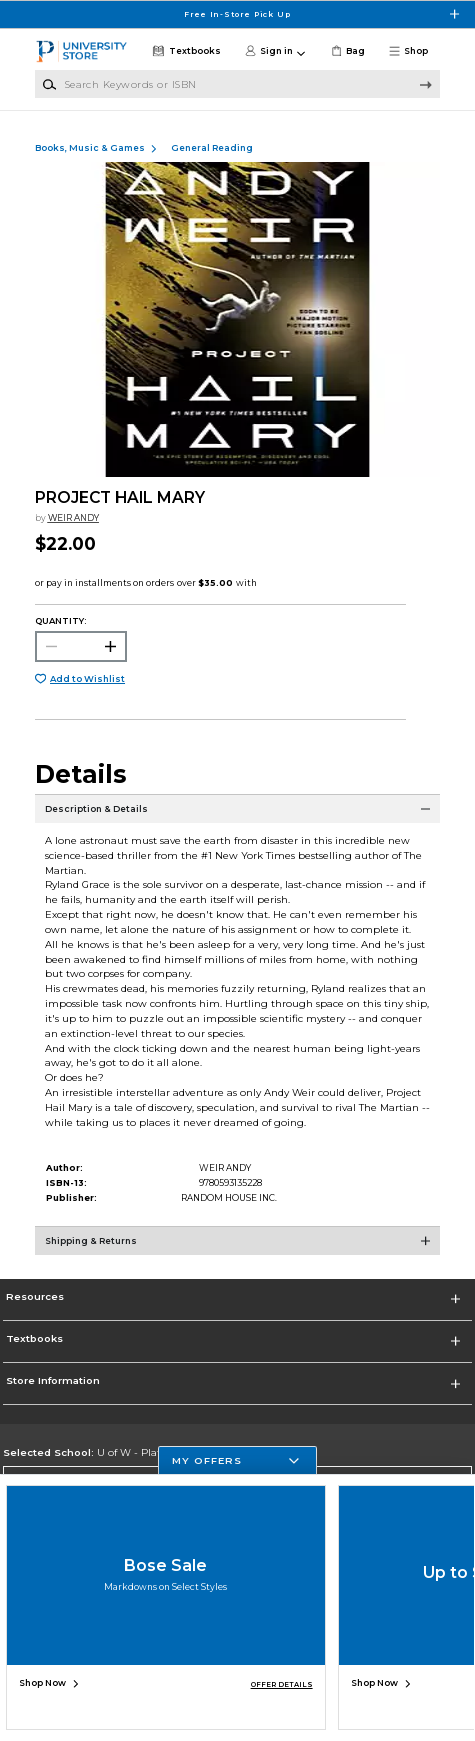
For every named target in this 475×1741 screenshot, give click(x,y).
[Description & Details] (238, 819)
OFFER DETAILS (282, 1684)
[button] (413, 51)
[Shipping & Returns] (238, 1251)
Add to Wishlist (87, 679)
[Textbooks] (185, 51)
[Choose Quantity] (81, 646)
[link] (347, 51)
